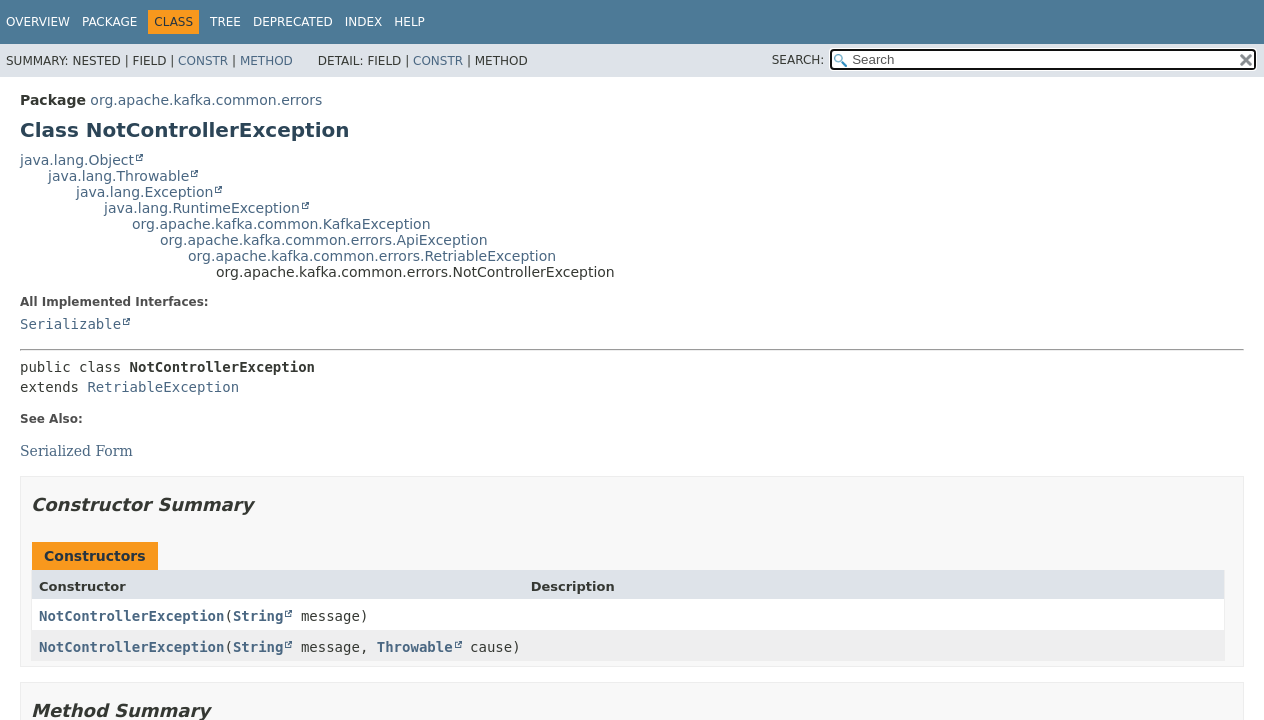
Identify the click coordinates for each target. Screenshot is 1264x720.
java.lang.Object (77, 160)
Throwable (415, 647)
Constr (203, 61)
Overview (38, 22)
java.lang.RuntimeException (202, 208)
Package (109, 22)
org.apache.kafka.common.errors (206, 100)
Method (266, 61)
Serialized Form (76, 451)
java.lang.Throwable (118, 176)
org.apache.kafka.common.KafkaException (281, 224)
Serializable (70, 324)
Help (409, 22)
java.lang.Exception (144, 192)
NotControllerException (131, 616)
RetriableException (163, 387)
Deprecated (293, 22)
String (258, 616)
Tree (225, 22)
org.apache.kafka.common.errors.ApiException (324, 240)
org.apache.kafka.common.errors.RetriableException (372, 256)
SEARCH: (798, 60)
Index (364, 22)
